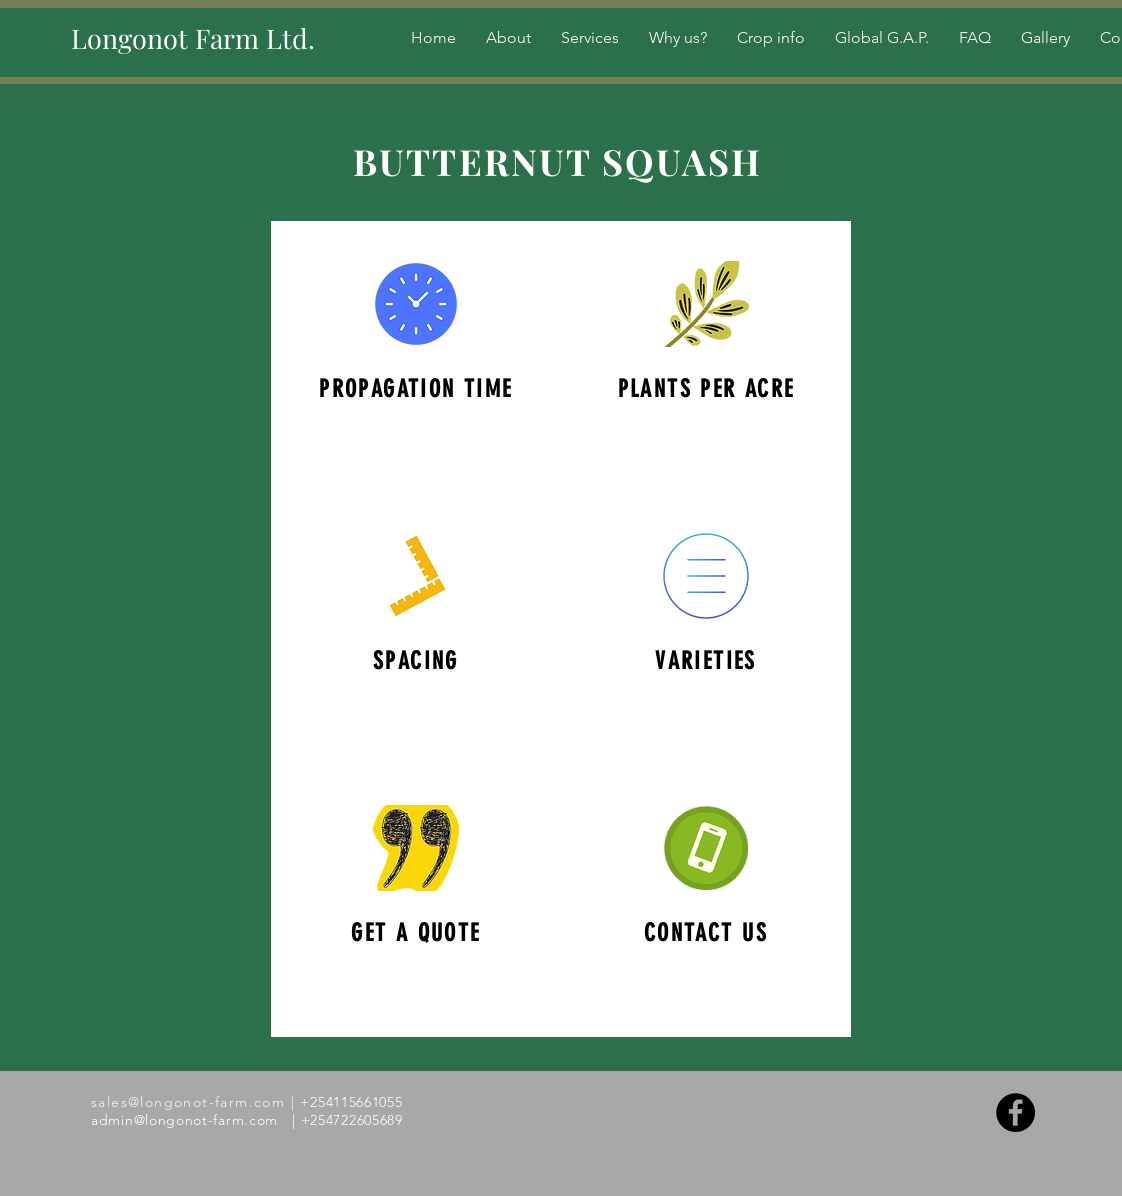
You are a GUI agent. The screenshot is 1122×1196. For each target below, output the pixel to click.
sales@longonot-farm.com (188, 1102)
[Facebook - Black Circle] (1015, 1112)
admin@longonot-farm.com (184, 1120)
